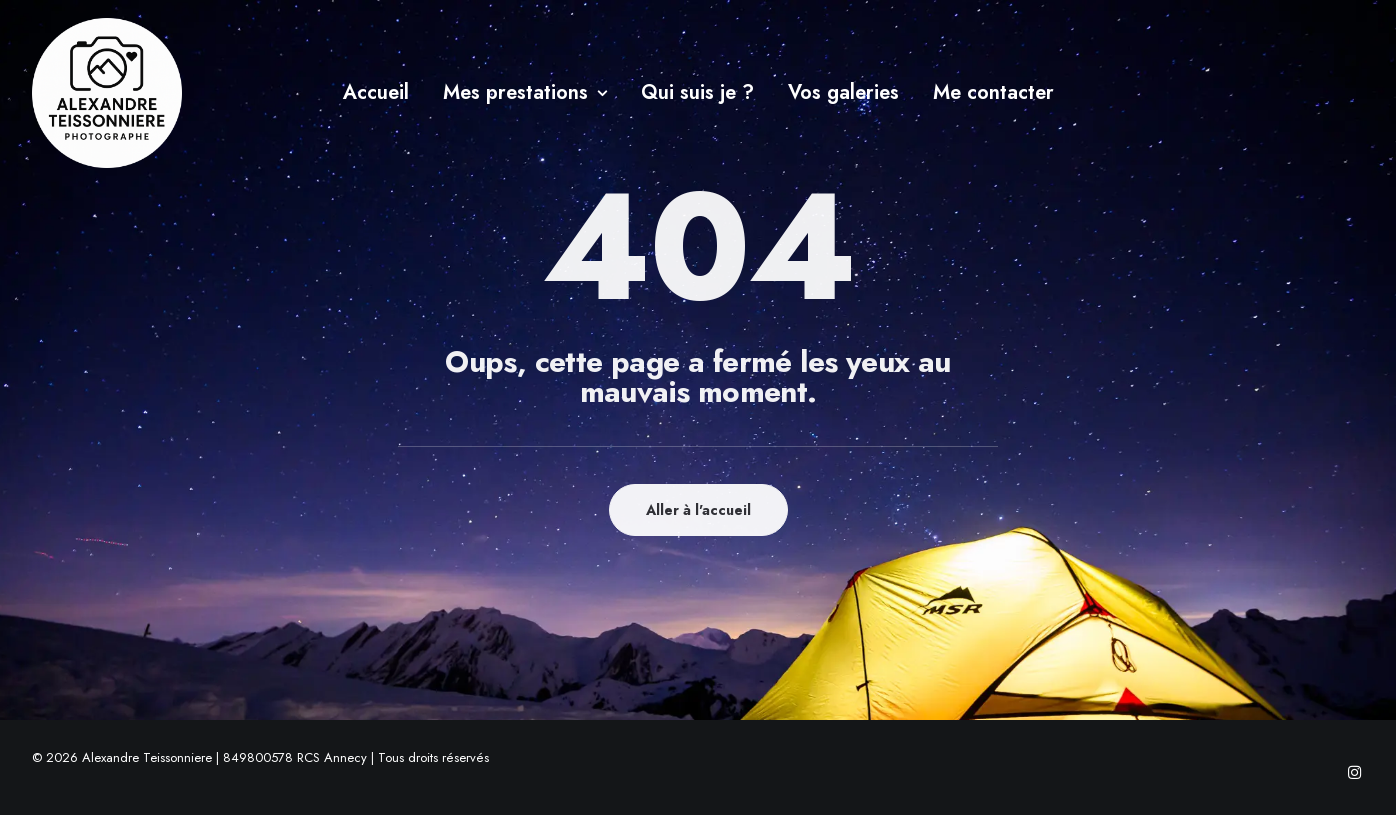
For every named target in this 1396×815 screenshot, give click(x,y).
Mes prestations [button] (525, 92)
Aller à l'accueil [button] (698, 510)
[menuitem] (376, 93)
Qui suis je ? (697, 92)
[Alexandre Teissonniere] (107, 93)
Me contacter (993, 92)
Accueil (376, 92)
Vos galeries (843, 92)
